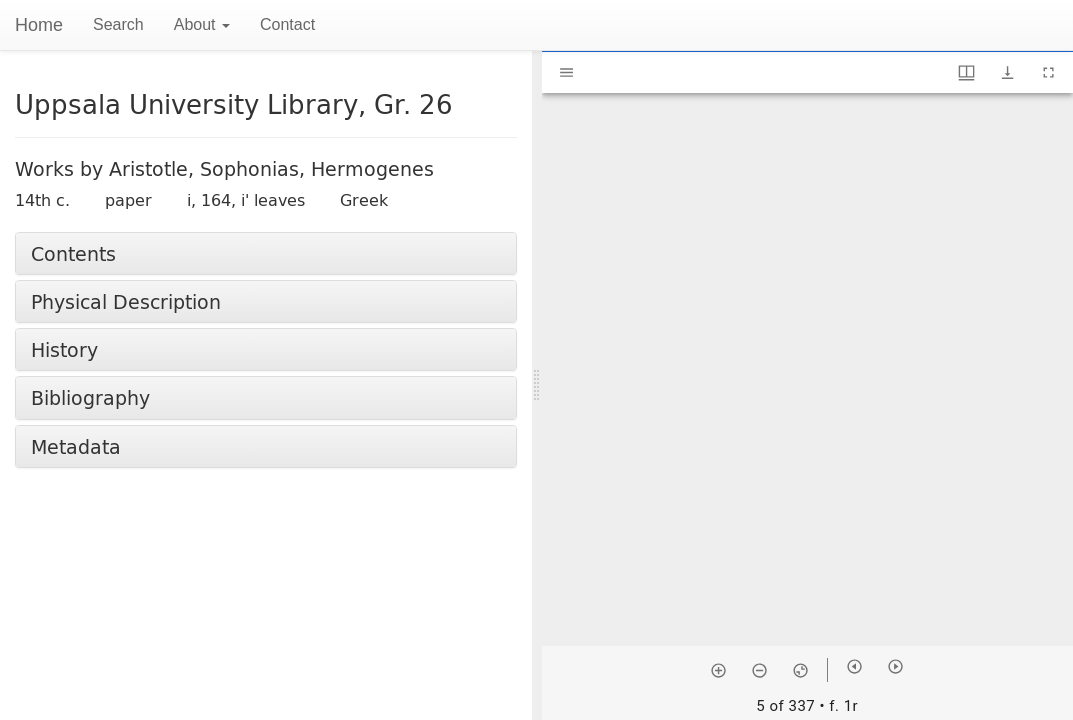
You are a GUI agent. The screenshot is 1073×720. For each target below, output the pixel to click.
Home (39, 25)
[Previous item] (854, 666)
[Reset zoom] (800, 670)
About (202, 24)
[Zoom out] (759, 670)
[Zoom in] (718, 670)
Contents (73, 253)
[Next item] (895, 666)
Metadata (76, 446)
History (64, 349)
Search (118, 24)
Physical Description (126, 301)
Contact (287, 24)
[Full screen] (1048, 72)
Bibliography (90, 397)
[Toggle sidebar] (566, 72)
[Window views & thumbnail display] (966, 72)
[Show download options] (1007, 72)
